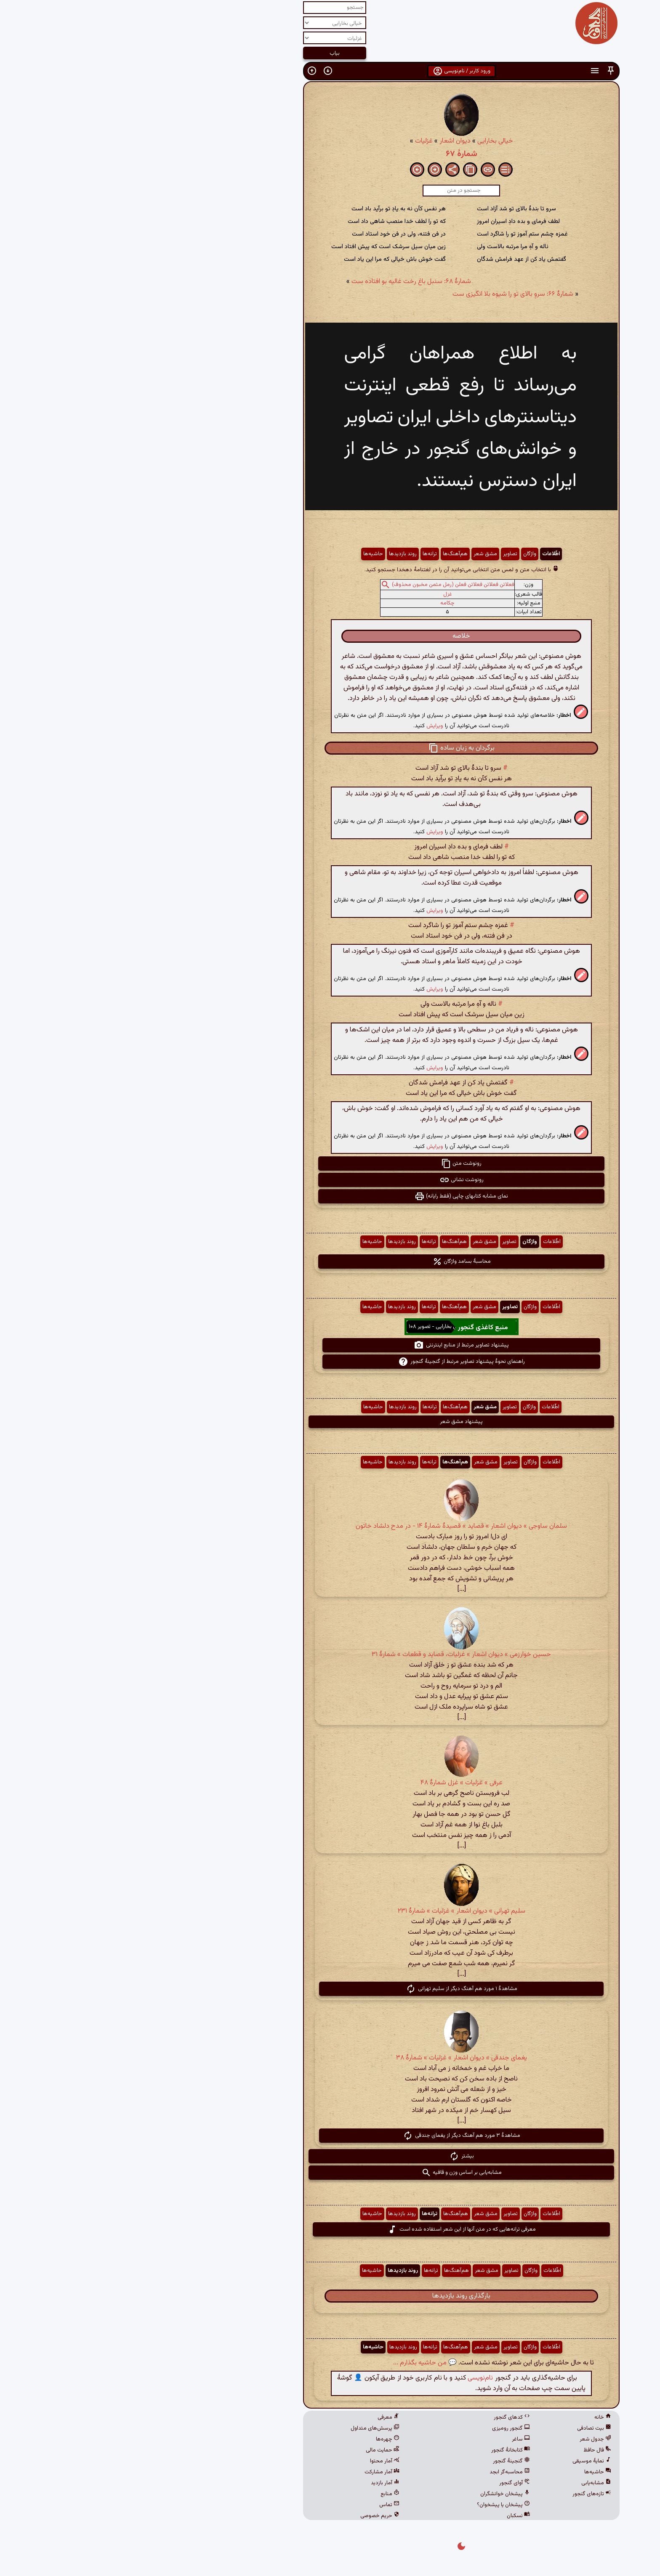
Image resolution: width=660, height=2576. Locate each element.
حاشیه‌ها (242, 554)
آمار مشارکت (250, 2472)
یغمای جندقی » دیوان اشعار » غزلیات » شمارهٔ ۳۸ (330, 2058)
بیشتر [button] (330, 2156)
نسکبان (387, 2516)
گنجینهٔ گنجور (380, 2461)
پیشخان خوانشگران (374, 2494)
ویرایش (303, 725)
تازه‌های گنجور (460, 2494)
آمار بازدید (254, 2483)
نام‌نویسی (349, 2378)
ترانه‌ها (298, 554)
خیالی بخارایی (364, 141)
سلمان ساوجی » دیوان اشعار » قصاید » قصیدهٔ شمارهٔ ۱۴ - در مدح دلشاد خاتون (330, 1526)
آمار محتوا (253, 2461)
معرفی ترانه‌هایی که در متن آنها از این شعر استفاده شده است (330, 2229)
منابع (258, 2494)
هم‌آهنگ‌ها (323, 554)
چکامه (316, 603)
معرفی (257, 2417)
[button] (479, 71)
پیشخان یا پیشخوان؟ (372, 2505)
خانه (471, 2417)
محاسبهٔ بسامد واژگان (330, 1261)
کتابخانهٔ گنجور (379, 2450)
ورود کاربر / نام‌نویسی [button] (330, 71)
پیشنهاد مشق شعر (330, 1422)
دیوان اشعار (323, 141)
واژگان (398, 554)
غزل (316, 594)
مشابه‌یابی (465, 2483)
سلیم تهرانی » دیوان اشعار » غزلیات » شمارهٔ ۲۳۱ (330, 1911)
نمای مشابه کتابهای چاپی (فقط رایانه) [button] (330, 1196)
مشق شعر (354, 554)
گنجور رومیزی (380, 2428)
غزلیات (292, 141)
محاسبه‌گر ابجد (378, 2472)
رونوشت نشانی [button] (330, 1180)
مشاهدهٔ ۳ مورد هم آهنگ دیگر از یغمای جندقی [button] (330, 2136)
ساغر (390, 2439)
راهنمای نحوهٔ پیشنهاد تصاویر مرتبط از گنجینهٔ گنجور (330, 1362)
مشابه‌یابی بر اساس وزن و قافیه (330, 2173)
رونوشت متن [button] (330, 1163)
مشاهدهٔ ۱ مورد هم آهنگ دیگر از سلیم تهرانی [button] (330, 1989)
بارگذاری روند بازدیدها (330, 2296)
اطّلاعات (419, 554)
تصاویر (379, 554)
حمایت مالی (251, 2450)
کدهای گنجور (380, 2417)
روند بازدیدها (271, 554)
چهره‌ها (256, 2439)
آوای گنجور (383, 2483)
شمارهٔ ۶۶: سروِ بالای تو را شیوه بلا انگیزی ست (381, 294)
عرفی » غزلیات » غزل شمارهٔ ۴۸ (330, 1783)
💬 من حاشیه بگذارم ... (293, 2363)
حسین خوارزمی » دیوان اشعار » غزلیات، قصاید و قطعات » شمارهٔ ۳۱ (330, 1654)
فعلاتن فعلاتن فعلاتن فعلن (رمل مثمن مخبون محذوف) (322, 584)
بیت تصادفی (463, 2428)
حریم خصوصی (248, 2516)
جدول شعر (464, 2439)
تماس (258, 2505)
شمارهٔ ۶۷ (330, 154)
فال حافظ (466, 2450)
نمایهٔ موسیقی (460, 2461)
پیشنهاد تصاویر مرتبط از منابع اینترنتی (330, 1345)
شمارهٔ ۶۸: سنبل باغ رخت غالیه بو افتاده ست (280, 281)
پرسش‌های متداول (243, 2428)
